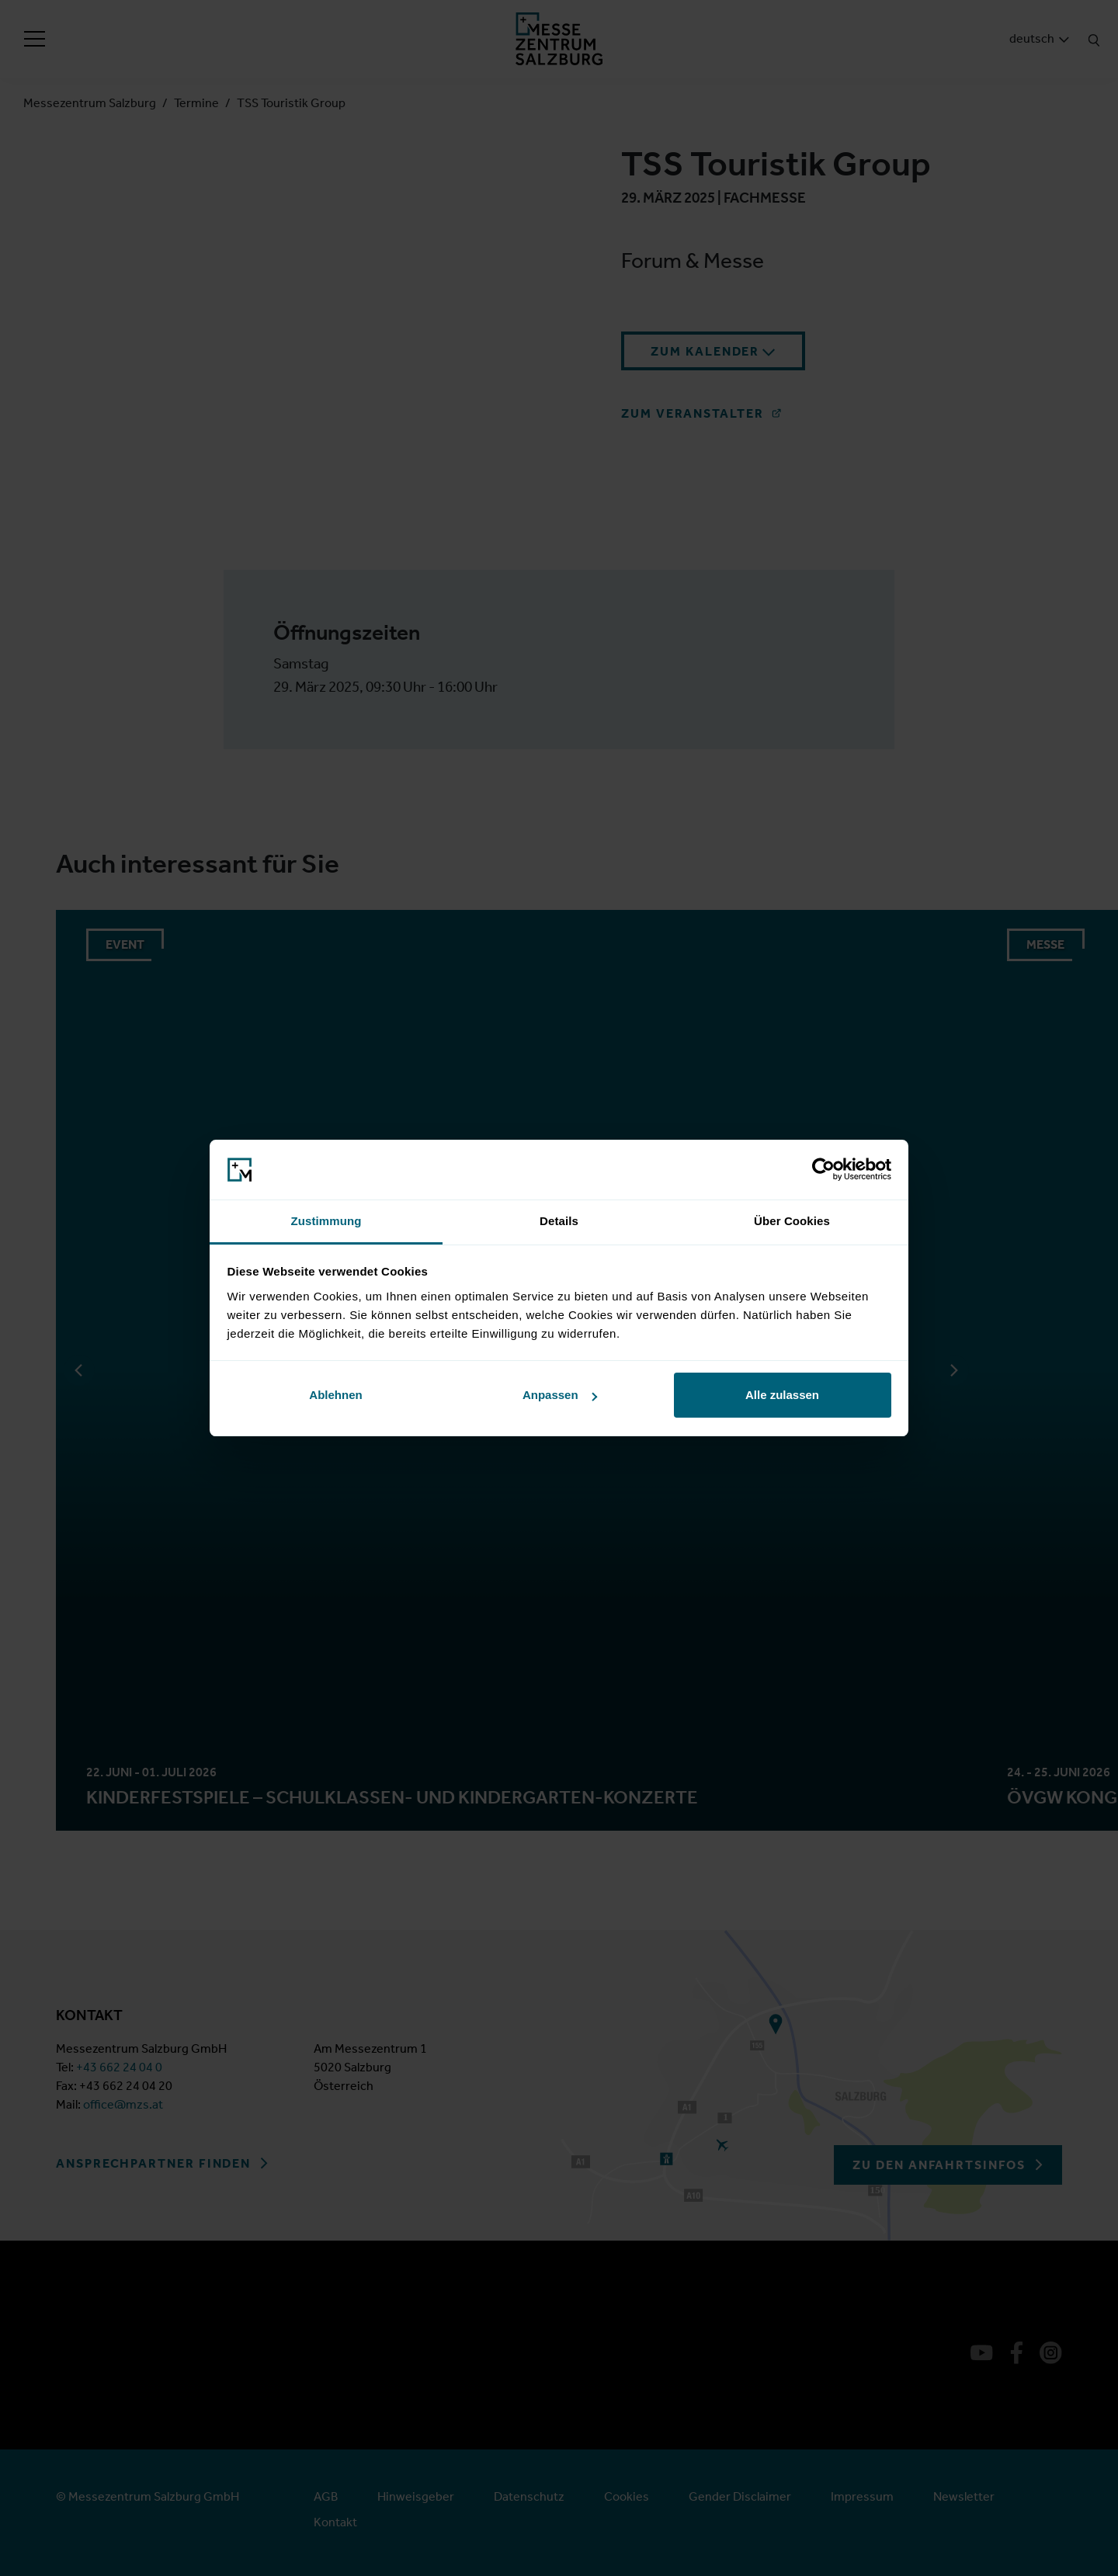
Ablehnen (335, 1394)
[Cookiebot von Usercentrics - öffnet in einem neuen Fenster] (823, 1170)
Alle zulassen (782, 1394)
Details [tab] (559, 1220)
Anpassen (560, 1394)
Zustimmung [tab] (326, 1220)
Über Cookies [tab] (792, 1220)
